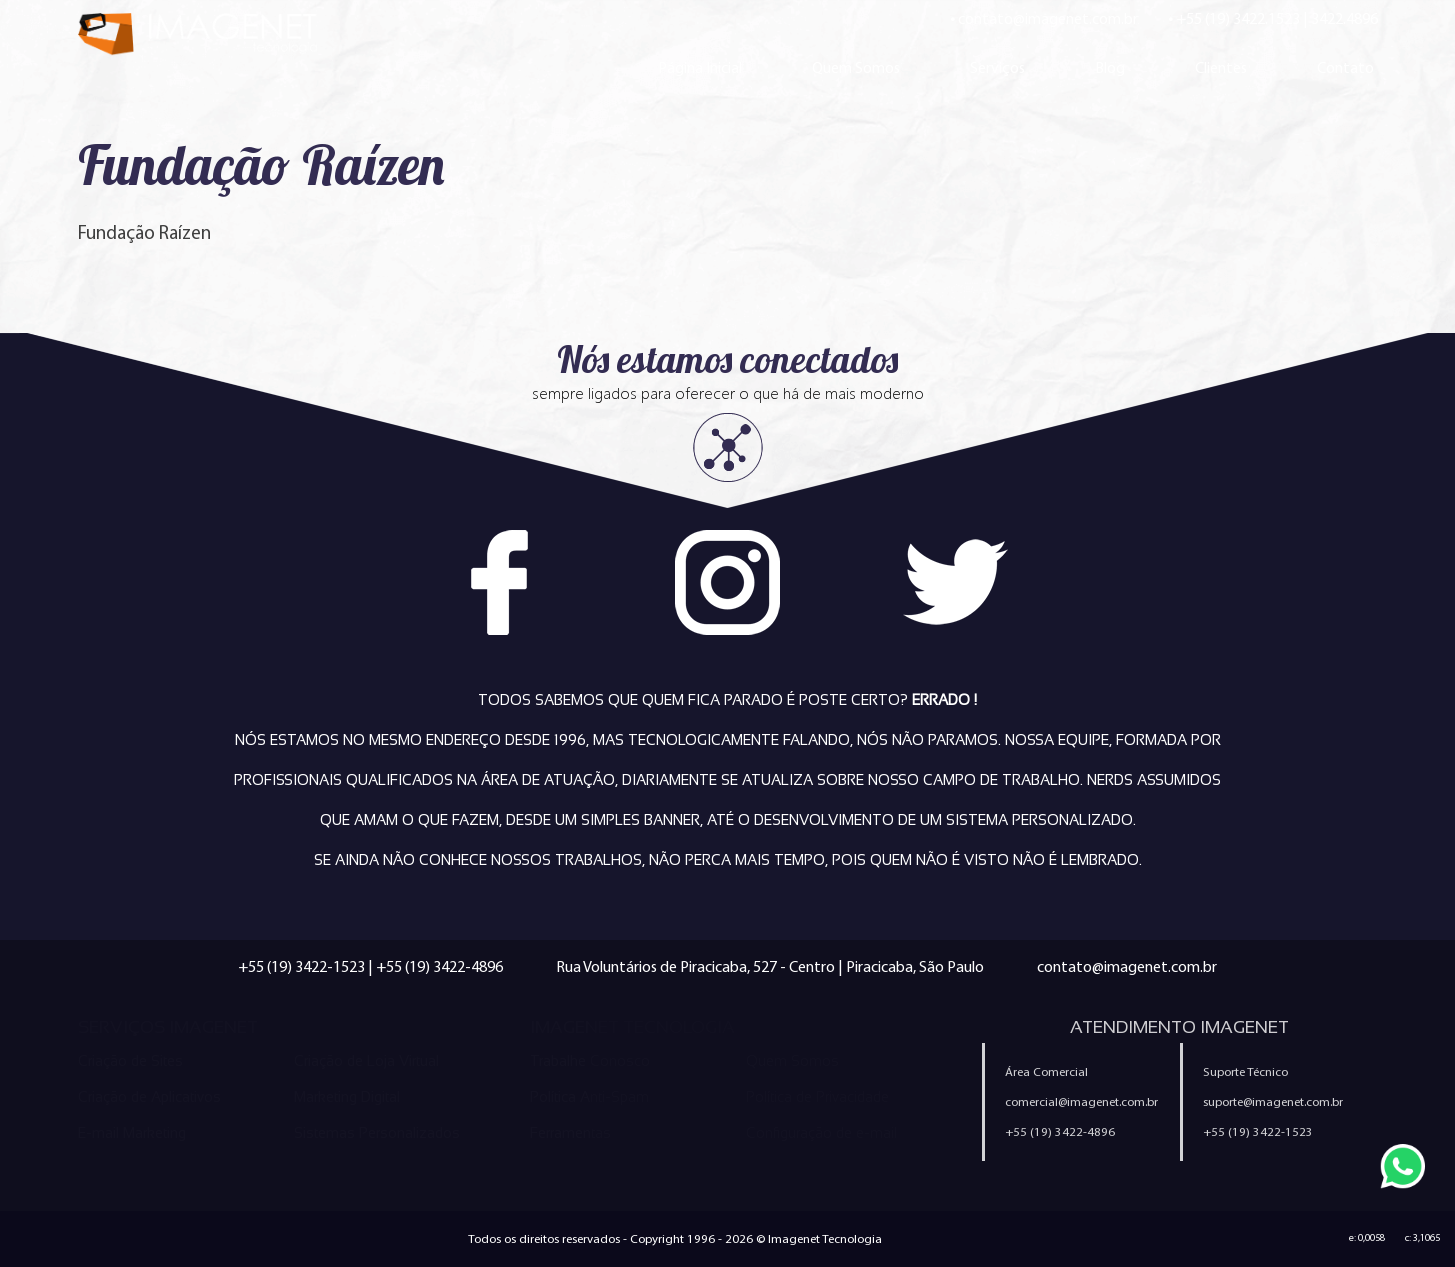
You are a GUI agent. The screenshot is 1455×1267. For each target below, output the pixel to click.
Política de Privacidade (817, 1097)
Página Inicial (700, 67)
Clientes (1221, 67)
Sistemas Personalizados (377, 1133)
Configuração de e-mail (821, 1133)
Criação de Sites (130, 1061)
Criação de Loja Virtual (366, 1061)
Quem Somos (856, 67)
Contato (1345, 67)
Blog (1110, 67)
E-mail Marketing (132, 1133)
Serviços (997, 67)
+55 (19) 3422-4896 (439, 966)
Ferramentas (570, 1133)
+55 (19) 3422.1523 (1238, 18)
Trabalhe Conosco (590, 1061)
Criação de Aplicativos (149, 1097)
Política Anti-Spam (589, 1097)
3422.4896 (1344, 18)
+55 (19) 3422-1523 (301, 966)
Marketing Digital (347, 1097)
